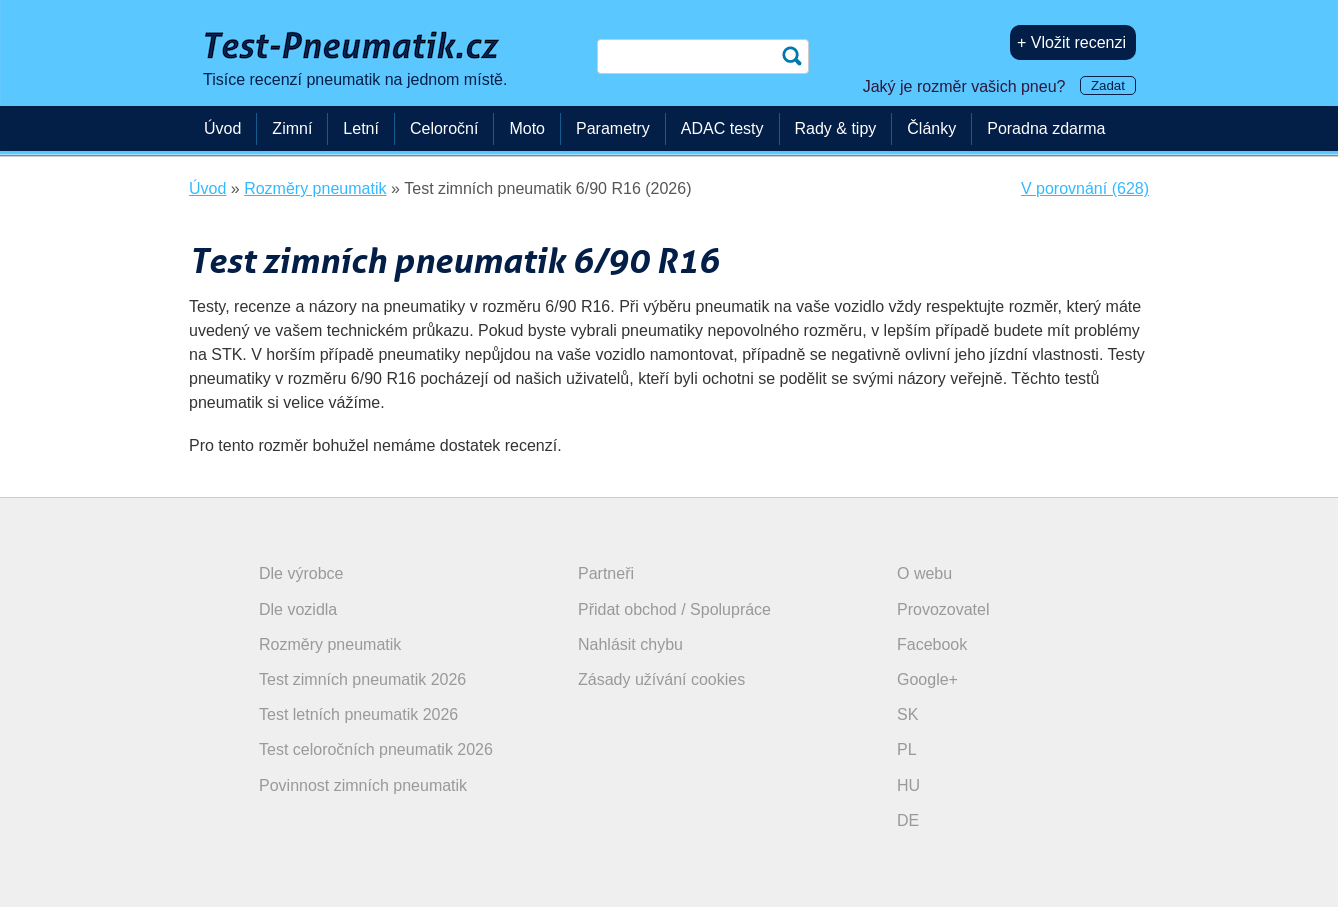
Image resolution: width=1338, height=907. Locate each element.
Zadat (1108, 85)
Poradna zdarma (1046, 128)
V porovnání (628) (1085, 188)
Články (931, 128)
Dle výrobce (301, 573)
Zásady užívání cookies (661, 679)
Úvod (222, 128)
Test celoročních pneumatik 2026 (376, 749)
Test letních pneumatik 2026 (358, 714)
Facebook (932, 644)
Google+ (927, 679)
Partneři (606, 573)
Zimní (292, 128)
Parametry (613, 128)
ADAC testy (722, 128)
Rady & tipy (836, 128)
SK (907, 714)
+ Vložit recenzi (1071, 42)
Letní (361, 128)
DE (908, 820)
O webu (924, 573)
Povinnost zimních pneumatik (363, 785)
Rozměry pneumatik (330, 644)
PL (907, 749)
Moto (527, 128)
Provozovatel (943, 609)
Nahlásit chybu (630, 644)
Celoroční (444, 128)
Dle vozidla (298, 609)
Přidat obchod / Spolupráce (674, 609)
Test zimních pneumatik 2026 (362, 679)
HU (908, 785)
